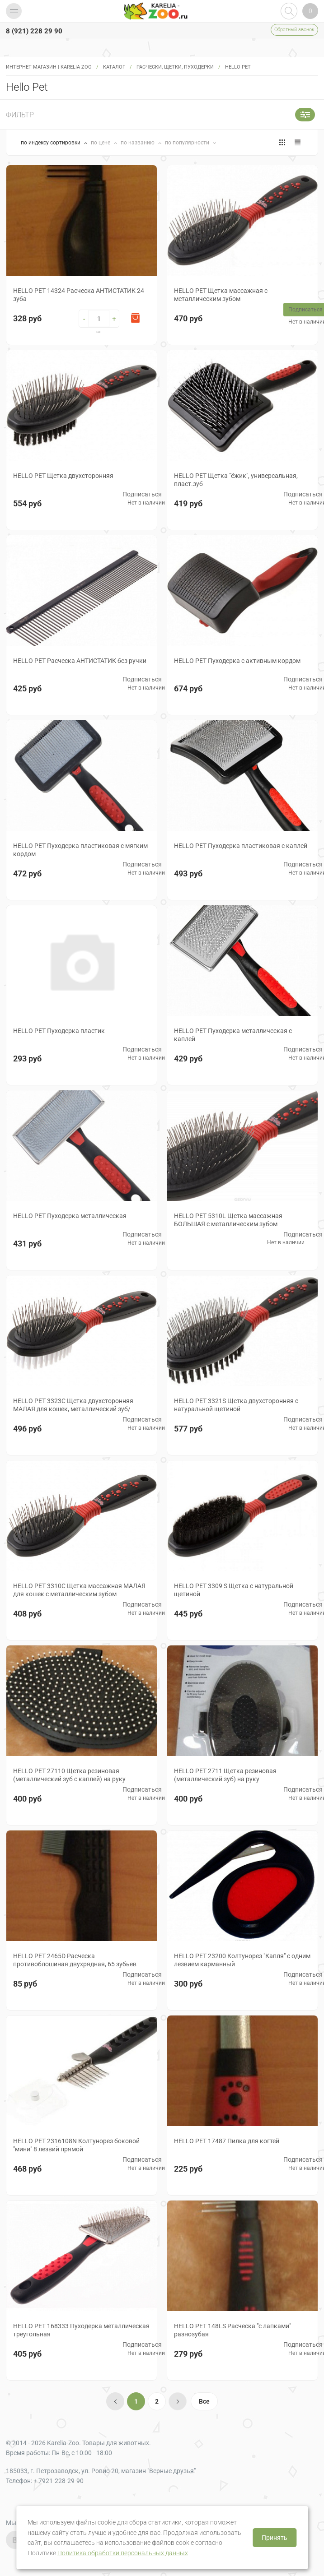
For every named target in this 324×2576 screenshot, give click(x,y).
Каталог (114, 67)
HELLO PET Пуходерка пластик (59, 1030)
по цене (101, 142)
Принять (274, 2537)
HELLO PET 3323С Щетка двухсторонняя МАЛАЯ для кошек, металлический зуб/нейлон (73, 1409)
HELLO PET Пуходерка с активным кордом (237, 660)
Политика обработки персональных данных (122, 2553)
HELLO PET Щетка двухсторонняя (63, 475)
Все (204, 2401)
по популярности (188, 142)
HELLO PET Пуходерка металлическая (70, 1215)
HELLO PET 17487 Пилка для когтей (226, 2141)
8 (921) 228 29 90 (34, 31)
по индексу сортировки (51, 142)
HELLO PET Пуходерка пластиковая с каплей (240, 845)
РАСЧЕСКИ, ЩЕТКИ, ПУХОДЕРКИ (175, 67)
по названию (138, 142)
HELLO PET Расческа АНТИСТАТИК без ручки (79, 660)
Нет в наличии (146, 503)
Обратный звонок (294, 29)
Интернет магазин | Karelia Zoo (49, 67)
